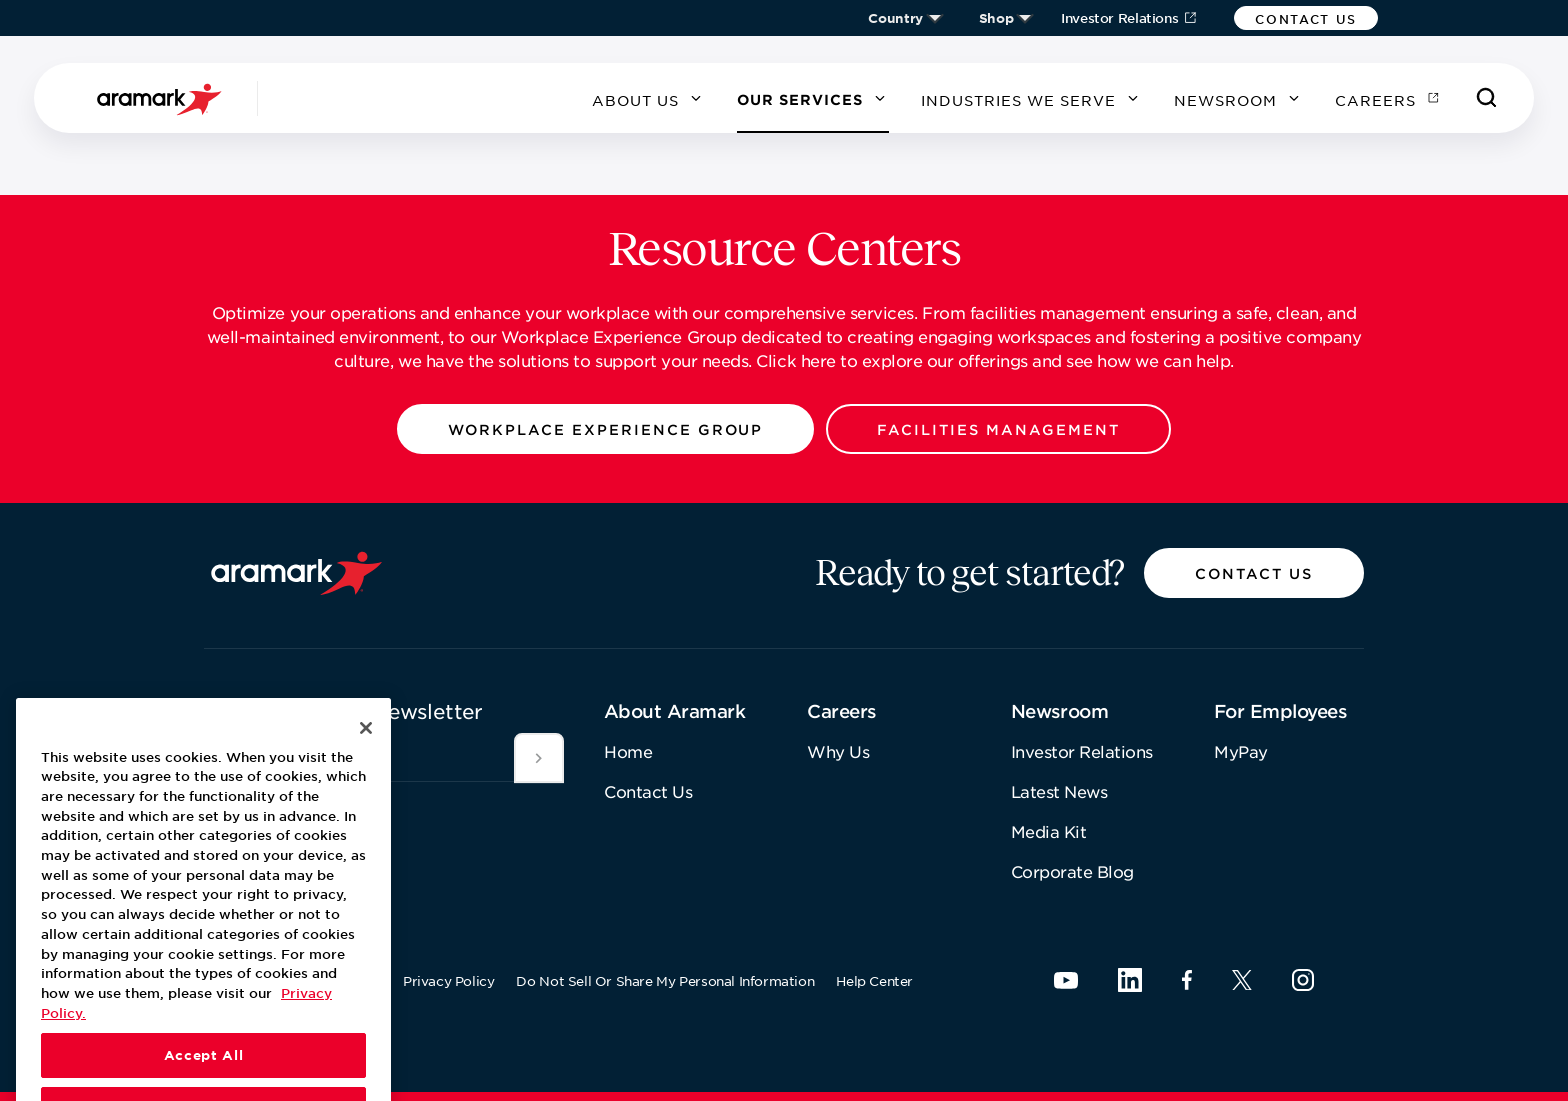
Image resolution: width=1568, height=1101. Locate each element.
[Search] (1487, 98)
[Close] (366, 761)
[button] (1306, 18)
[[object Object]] (539, 758)
